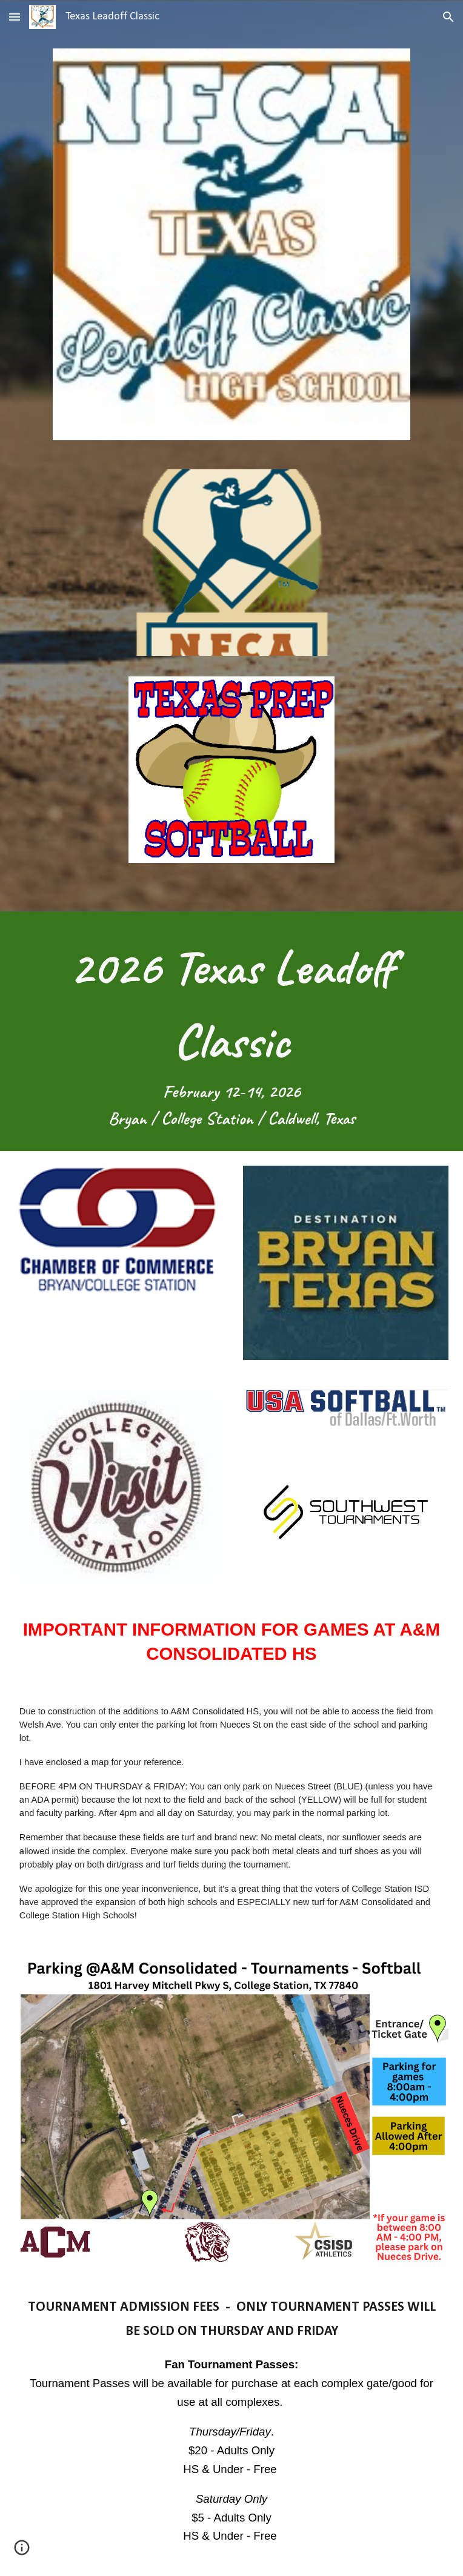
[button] (14, 16)
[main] (231, 1031)
